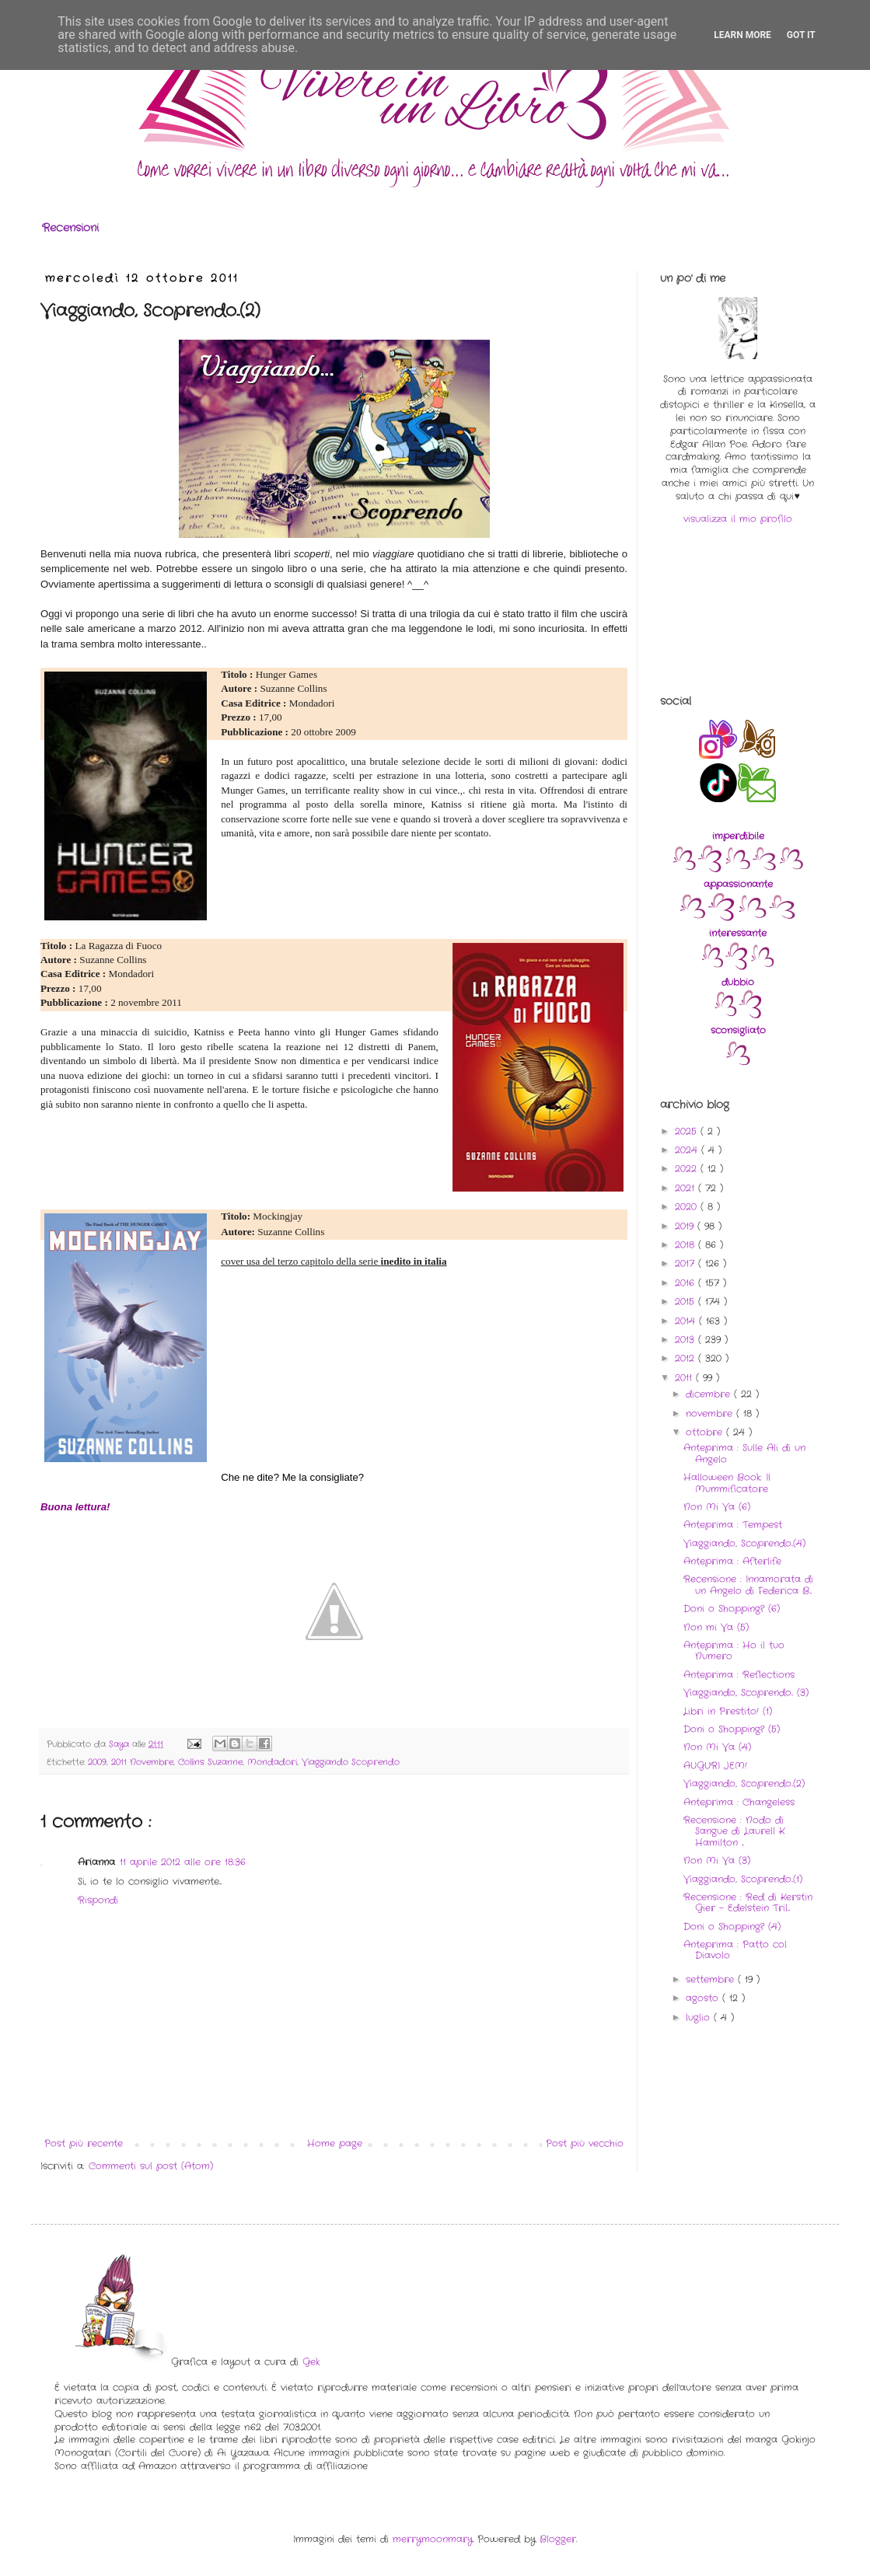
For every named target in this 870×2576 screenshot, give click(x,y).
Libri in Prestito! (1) (727, 1711)
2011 (685, 1377)
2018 (686, 1244)
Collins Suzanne (210, 1762)
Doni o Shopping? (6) (731, 1608)
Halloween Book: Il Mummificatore (726, 1483)
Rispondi (98, 1900)
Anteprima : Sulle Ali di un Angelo (744, 1453)
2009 (97, 1762)
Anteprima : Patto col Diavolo (735, 1950)
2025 (688, 1131)
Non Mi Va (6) (716, 1506)
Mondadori (272, 1762)
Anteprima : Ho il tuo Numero (733, 1651)
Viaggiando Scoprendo (351, 1762)
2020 (688, 1206)
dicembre (710, 1394)
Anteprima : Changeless (739, 1802)
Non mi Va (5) (716, 1627)
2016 (686, 1283)
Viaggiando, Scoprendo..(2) (744, 1783)
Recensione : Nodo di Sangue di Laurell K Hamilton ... (733, 1831)
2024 (688, 1150)
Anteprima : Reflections (739, 1674)
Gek (311, 2361)
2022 (688, 1168)
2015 (686, 1301)
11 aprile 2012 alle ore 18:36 (183, 1862)
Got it (801, 35)
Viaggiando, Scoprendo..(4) (744, 1543)
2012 (686, 1358)
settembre (712, 1979)
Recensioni (70, 228)
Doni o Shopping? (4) (732, 1926)
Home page (334, 2143)
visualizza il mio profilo (737, 518)
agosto (704, 1998)
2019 (686, 1226)
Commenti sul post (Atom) (151, 2166)
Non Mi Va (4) (717, 1747)
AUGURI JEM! (715, 1765)
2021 (686, 1188)
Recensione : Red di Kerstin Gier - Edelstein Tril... (747, 1902)
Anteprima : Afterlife (732, 1561)
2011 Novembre (142, 1762)
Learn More (742, 35)
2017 (686, 1263)
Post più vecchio (585, 2143)
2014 (687, 1321)
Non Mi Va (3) (716, 1860)
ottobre (706, 1432)
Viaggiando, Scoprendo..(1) (742, 1879)
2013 (686, 1339)
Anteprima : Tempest (732, 1524)
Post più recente (83, 2143)
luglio (700, 2017)
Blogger (558, 2539)
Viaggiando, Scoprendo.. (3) (746, 1692)
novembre (711, 1413)
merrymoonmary (433, 2539)
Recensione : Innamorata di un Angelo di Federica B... (748, 1584)
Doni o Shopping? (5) (731, 1729)
